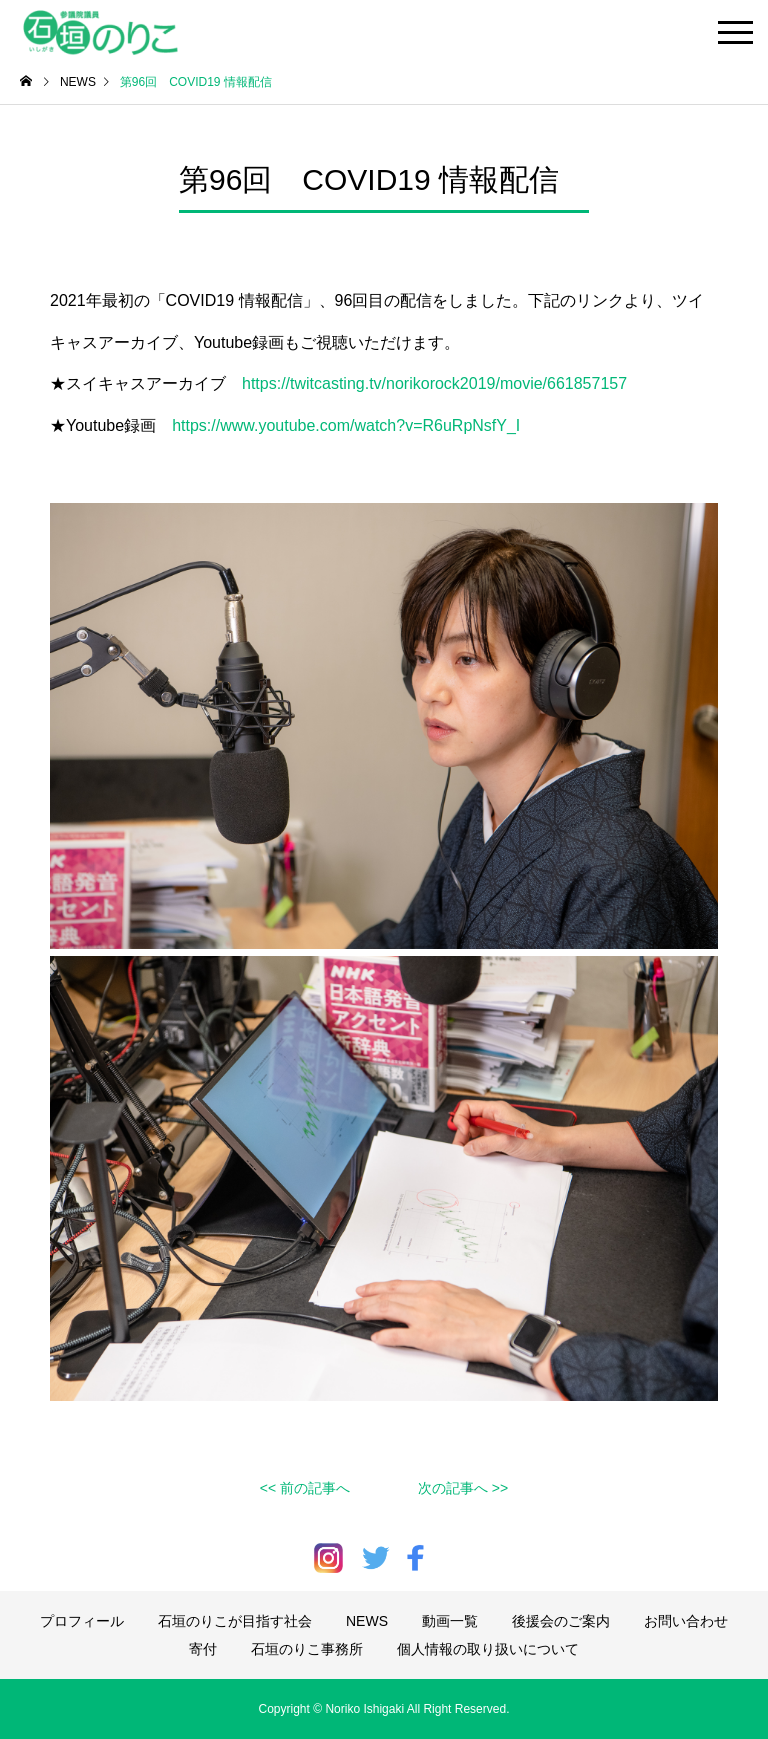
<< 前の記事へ (305, 1488)
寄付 (203, 1649)
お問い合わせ (686, 1621)
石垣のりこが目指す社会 (235, 1621)
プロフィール (82, 1621)
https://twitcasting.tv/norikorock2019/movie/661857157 (434, 383)
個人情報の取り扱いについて (488, 1649)
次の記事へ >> (463, 1488)
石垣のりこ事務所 (307, 1649)
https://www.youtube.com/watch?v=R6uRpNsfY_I (346, 425)
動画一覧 (450, 1621)
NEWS (367, 1621)
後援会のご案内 (561, 1621)
